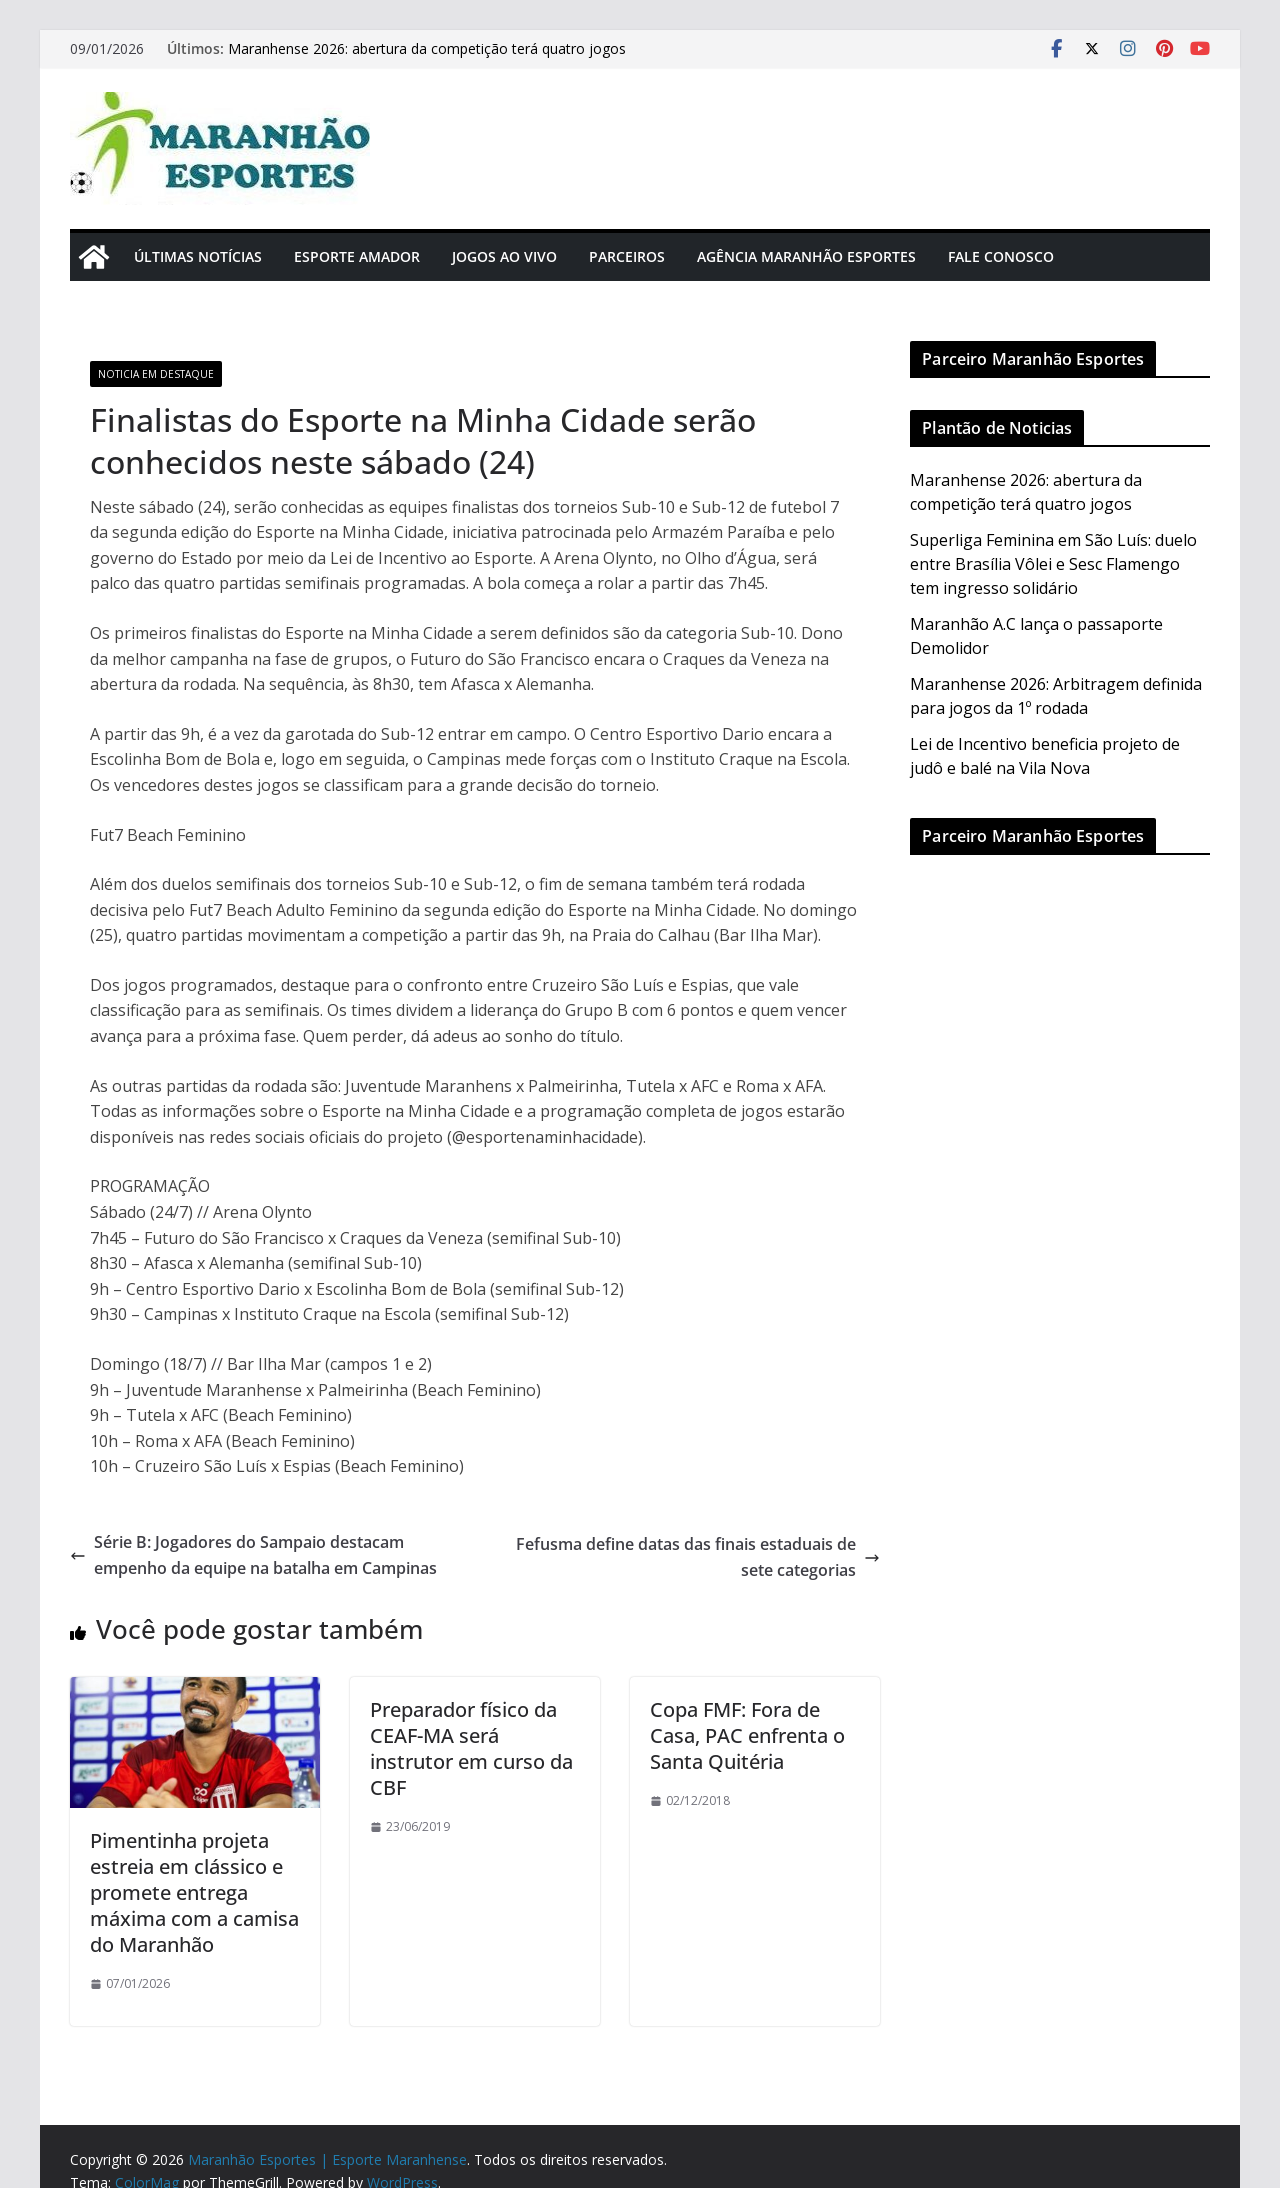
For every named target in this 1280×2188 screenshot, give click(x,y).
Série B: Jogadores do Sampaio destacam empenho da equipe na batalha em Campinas (253, 1555)
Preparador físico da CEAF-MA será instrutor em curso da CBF (471, 1748)
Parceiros (627, 256)
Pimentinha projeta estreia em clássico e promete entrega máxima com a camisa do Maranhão (194, 1892)
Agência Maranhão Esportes (806, 256)
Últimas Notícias (198, 256)
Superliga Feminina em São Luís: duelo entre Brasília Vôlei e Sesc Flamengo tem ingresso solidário (1053, 564)
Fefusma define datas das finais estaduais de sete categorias (698, 1557)
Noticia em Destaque (156, 374)
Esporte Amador (357, 256)
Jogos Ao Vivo (504, 256)
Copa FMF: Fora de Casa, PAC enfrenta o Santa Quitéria (747, 1735)
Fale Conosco (1001, 256)
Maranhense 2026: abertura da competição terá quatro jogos (427, 48)
